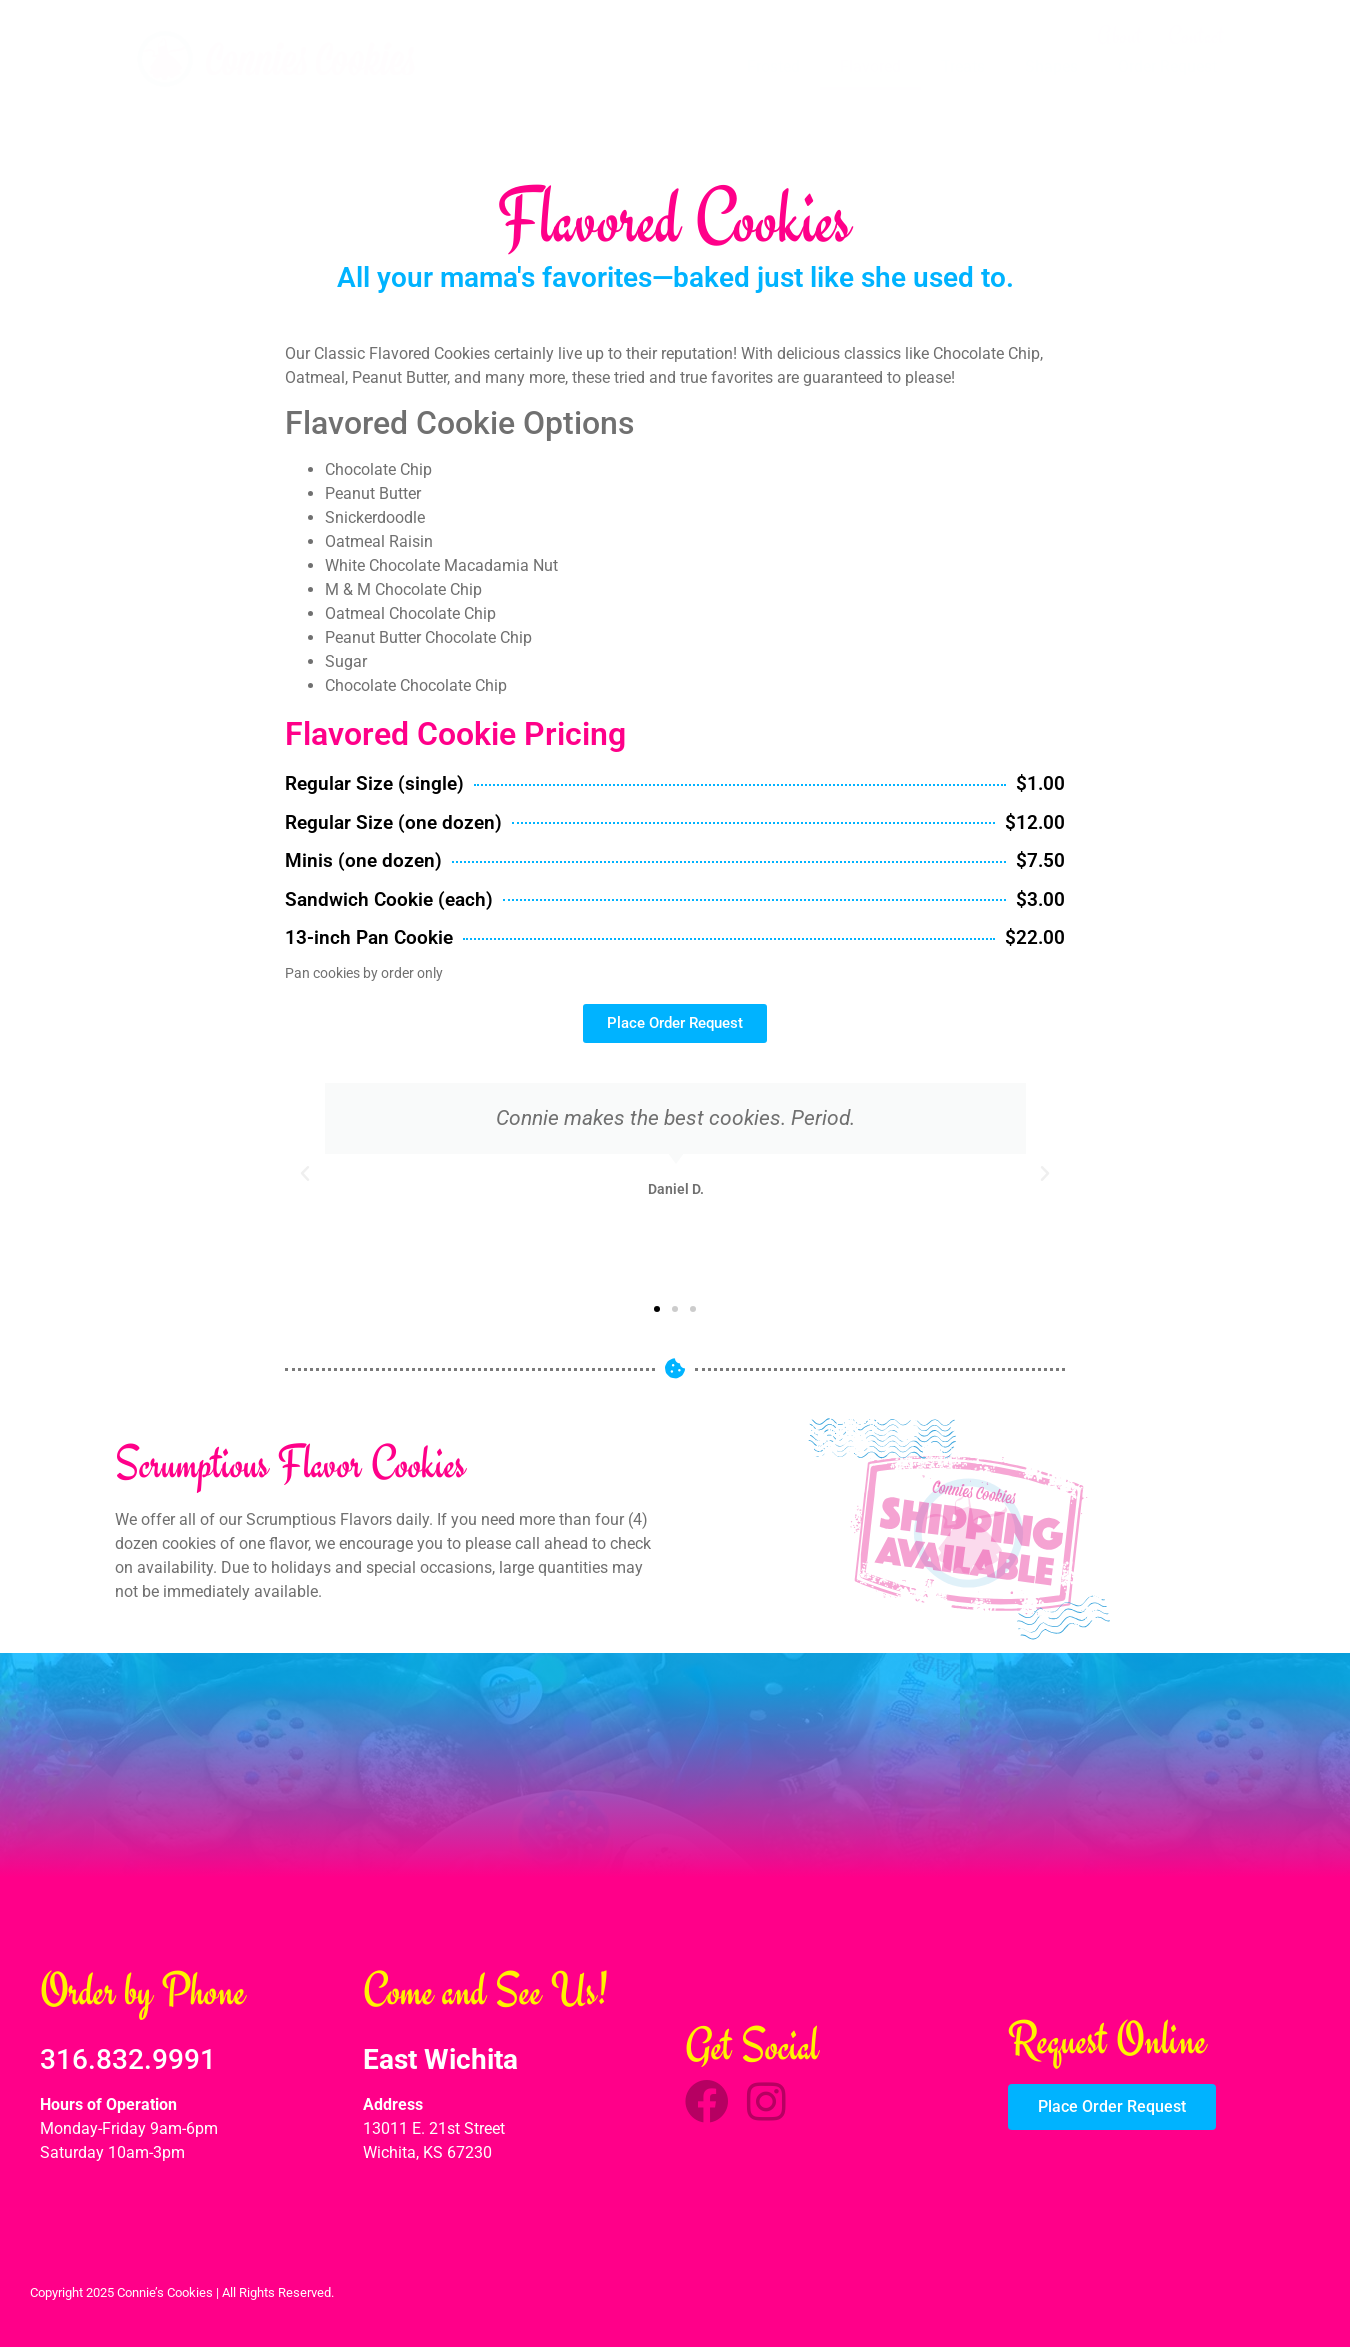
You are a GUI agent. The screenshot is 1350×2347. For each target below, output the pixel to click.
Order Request (1167, 66)
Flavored (870, 66)
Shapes (1051, 66)
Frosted (773, 66)
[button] (305, 1174)
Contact (1196, 36)
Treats (963, 66)
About (1119, 36)
